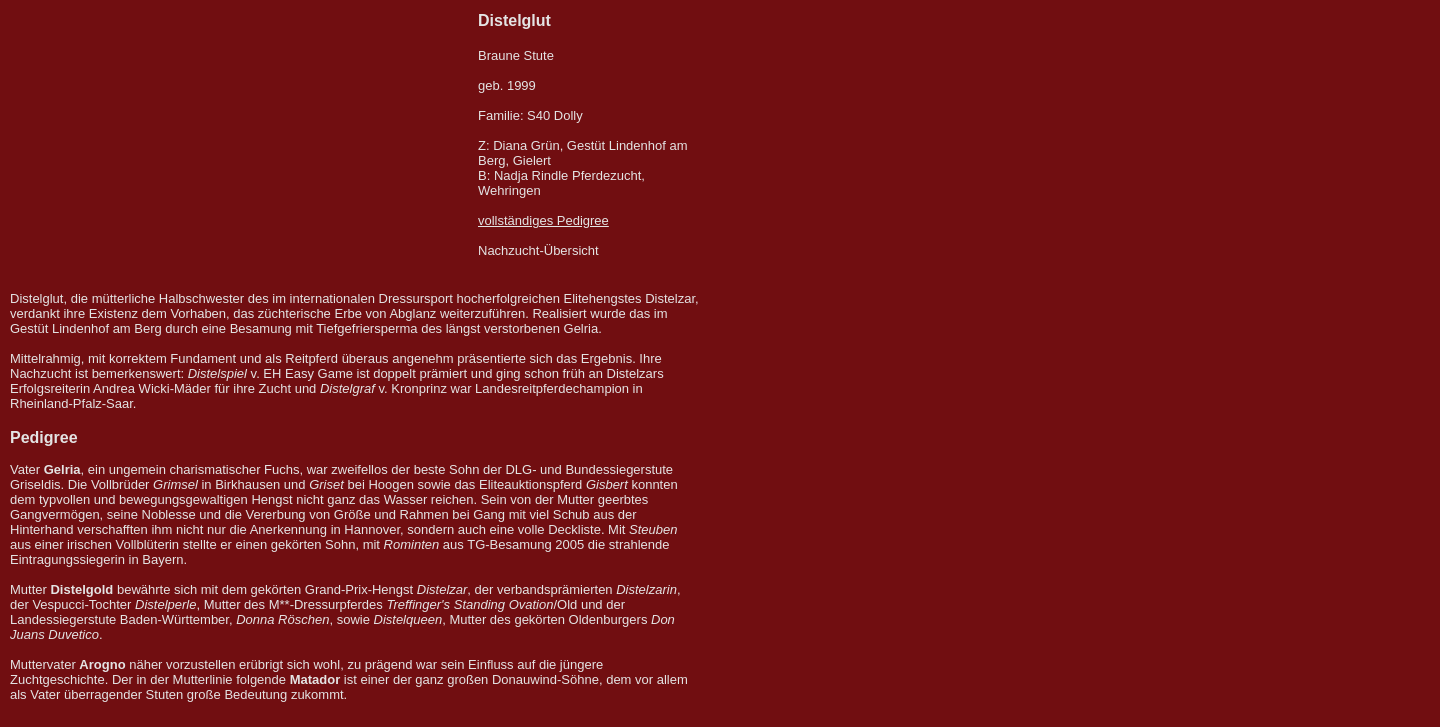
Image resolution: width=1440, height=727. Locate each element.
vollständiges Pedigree (543, 220)
